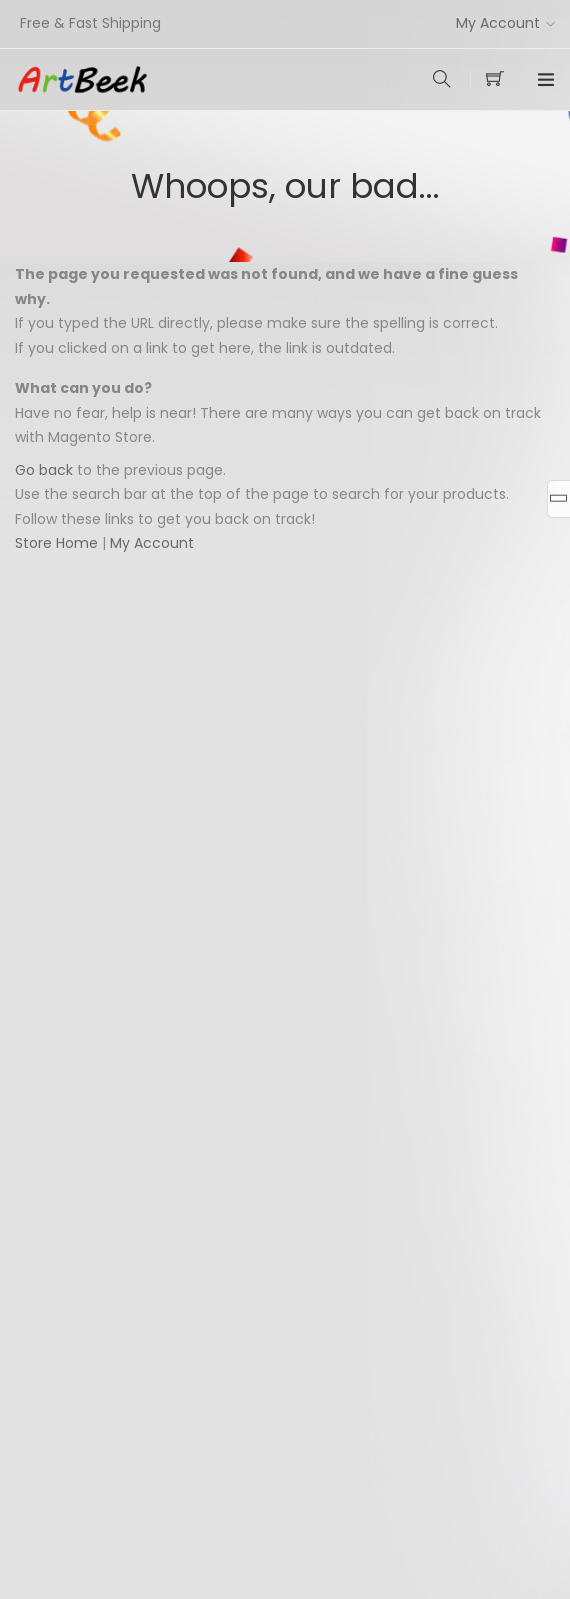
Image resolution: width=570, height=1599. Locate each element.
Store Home (56, 543)
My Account (498, 23)
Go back (44, 470)
